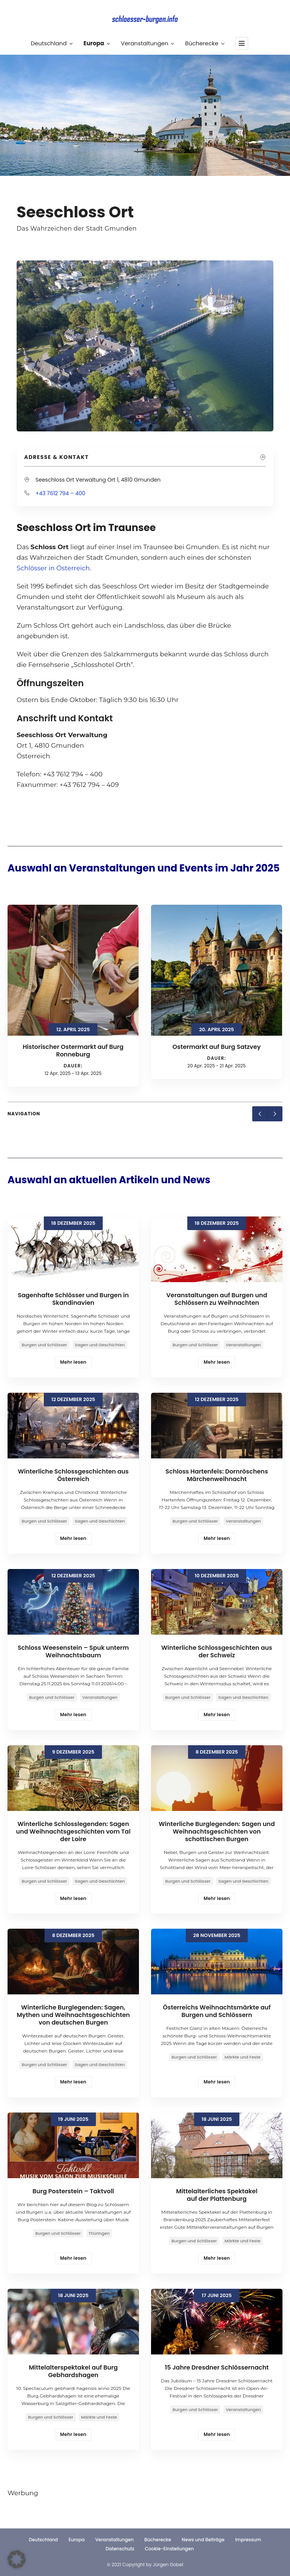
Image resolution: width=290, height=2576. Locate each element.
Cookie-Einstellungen (169, 2548)
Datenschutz (120, 2548)
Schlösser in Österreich (53, 568)
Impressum (248, 2539)
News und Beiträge (203, 2539)
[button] (16, 2559)
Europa (96, 43)
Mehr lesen (73, 1362)
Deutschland (51, 43)
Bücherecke (204, 43)
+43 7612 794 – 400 (60, 493)
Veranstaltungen (147, 43)
